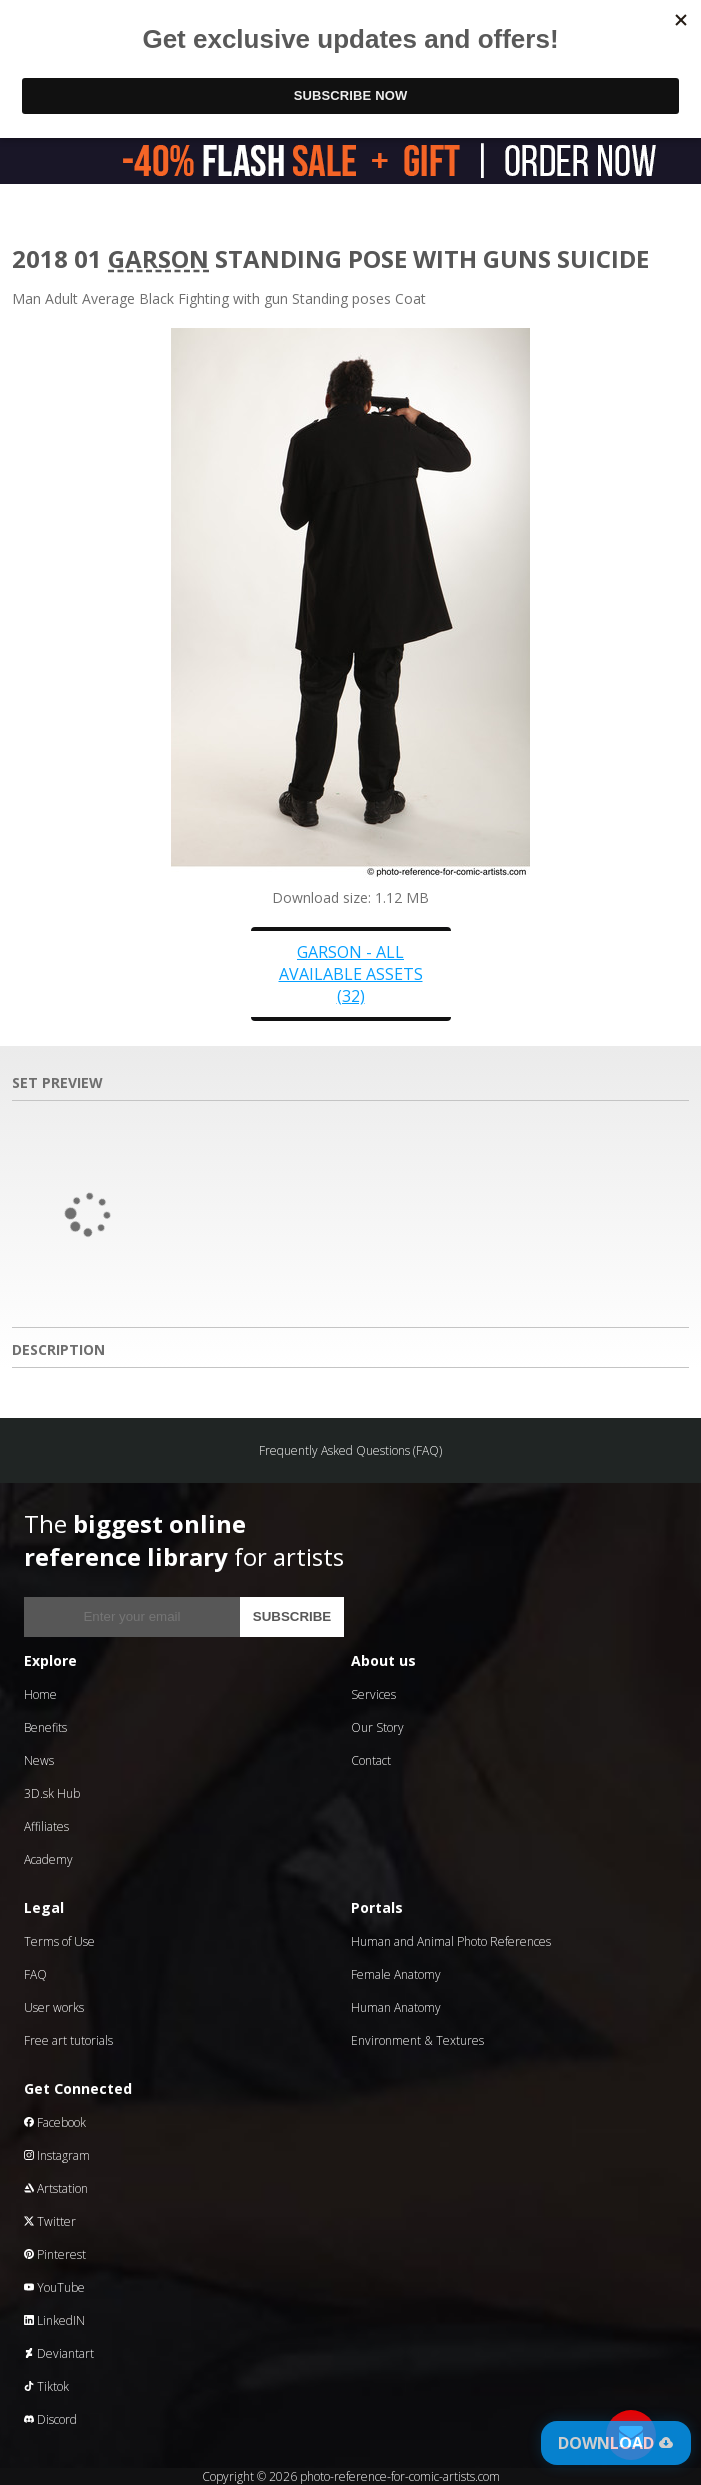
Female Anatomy (396, 1974)
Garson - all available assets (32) (351, 974)
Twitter (50, 2221)
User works (54, 2007)
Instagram (57, 2155)
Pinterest (55, 2254)
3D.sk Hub (52, 1793)
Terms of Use (59, 1941)
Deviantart (59, 2353)
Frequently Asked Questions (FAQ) (350, 1450)
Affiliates (46, 1826)
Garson (158, 258)
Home (40, 1694)
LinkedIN (54, 2320)
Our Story (377, 1727)
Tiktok (46, 2386)
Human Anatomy (396, 2007)
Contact (371, 1760)
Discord (50, 2419)
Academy (48, 1859)
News (39, 1760)
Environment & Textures (417, 2040)
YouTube (54, 2287)
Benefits (45, 1727)
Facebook (55, 2122)
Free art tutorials (68, 2040)
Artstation (56, 2188)
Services (373, 1694)
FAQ (35, 1974)
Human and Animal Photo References (451, 1941)
